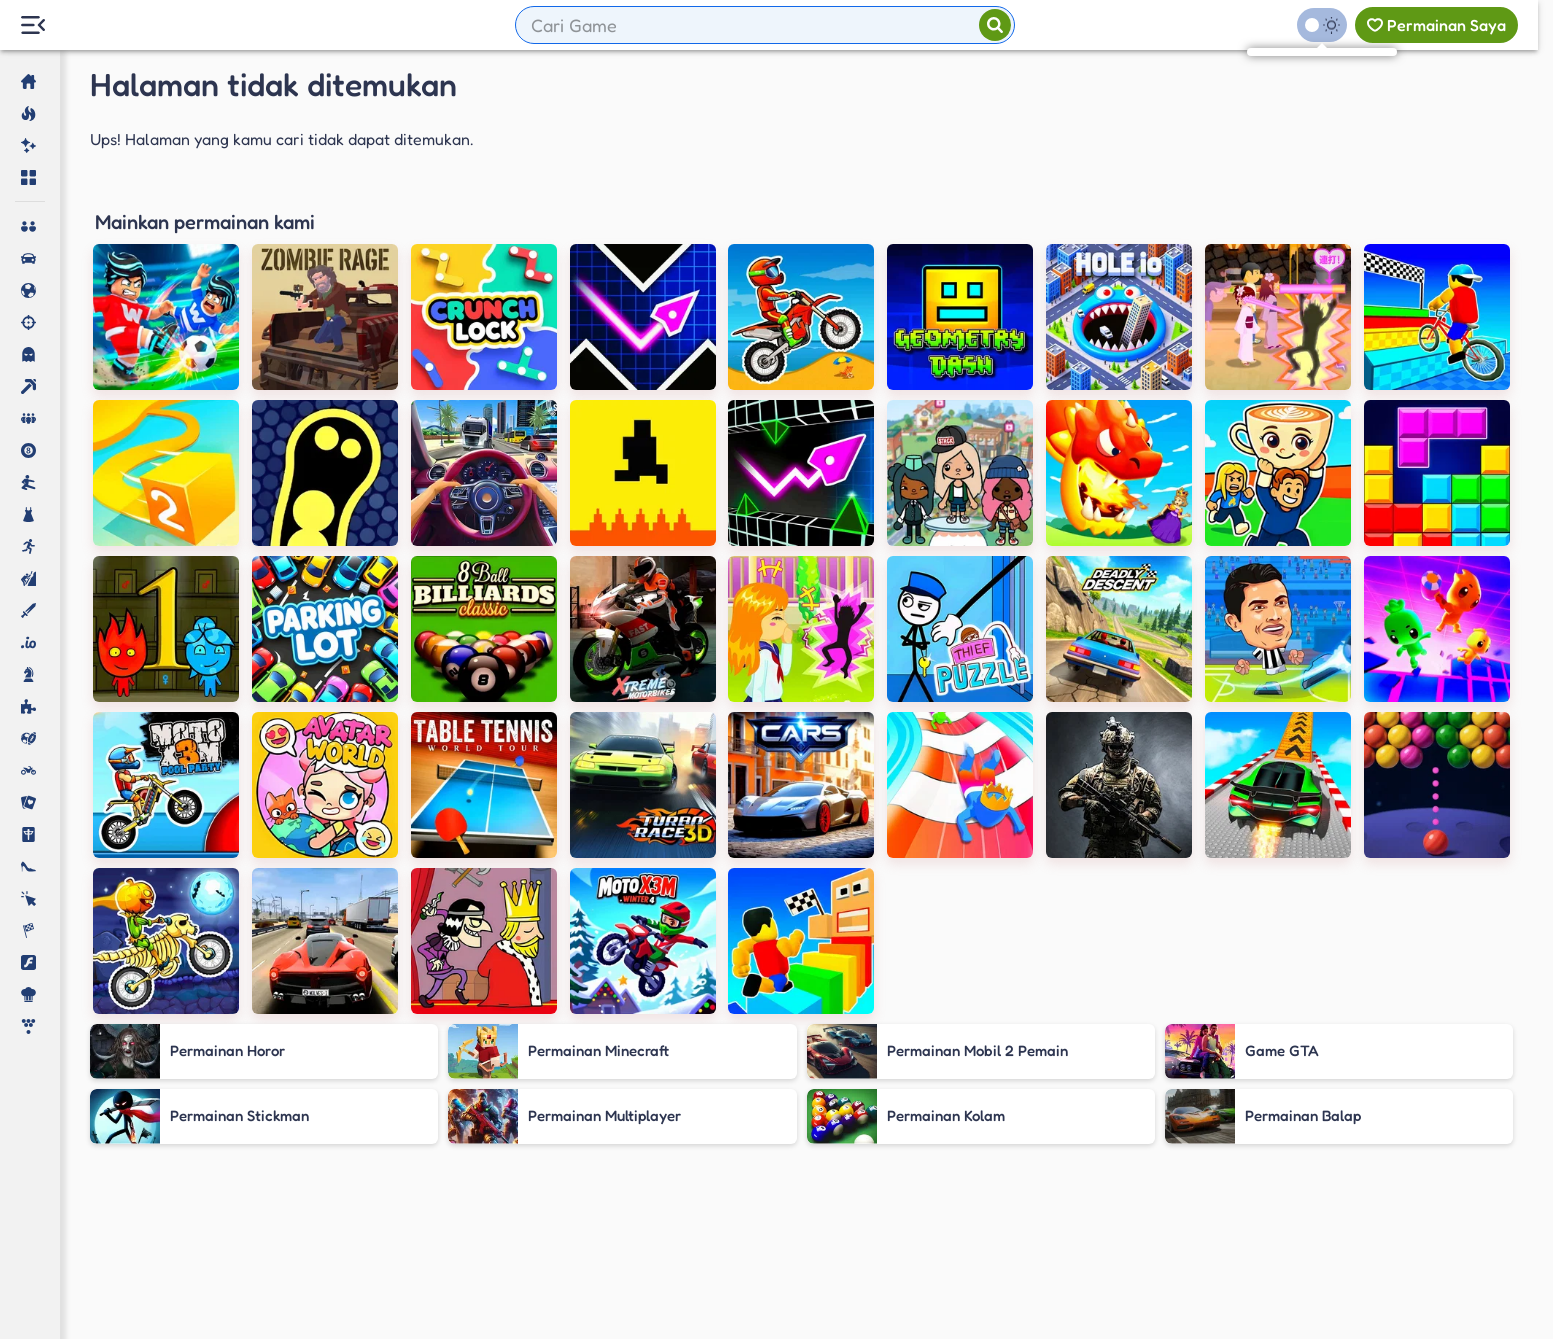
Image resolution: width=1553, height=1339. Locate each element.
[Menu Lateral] (32, 25)
